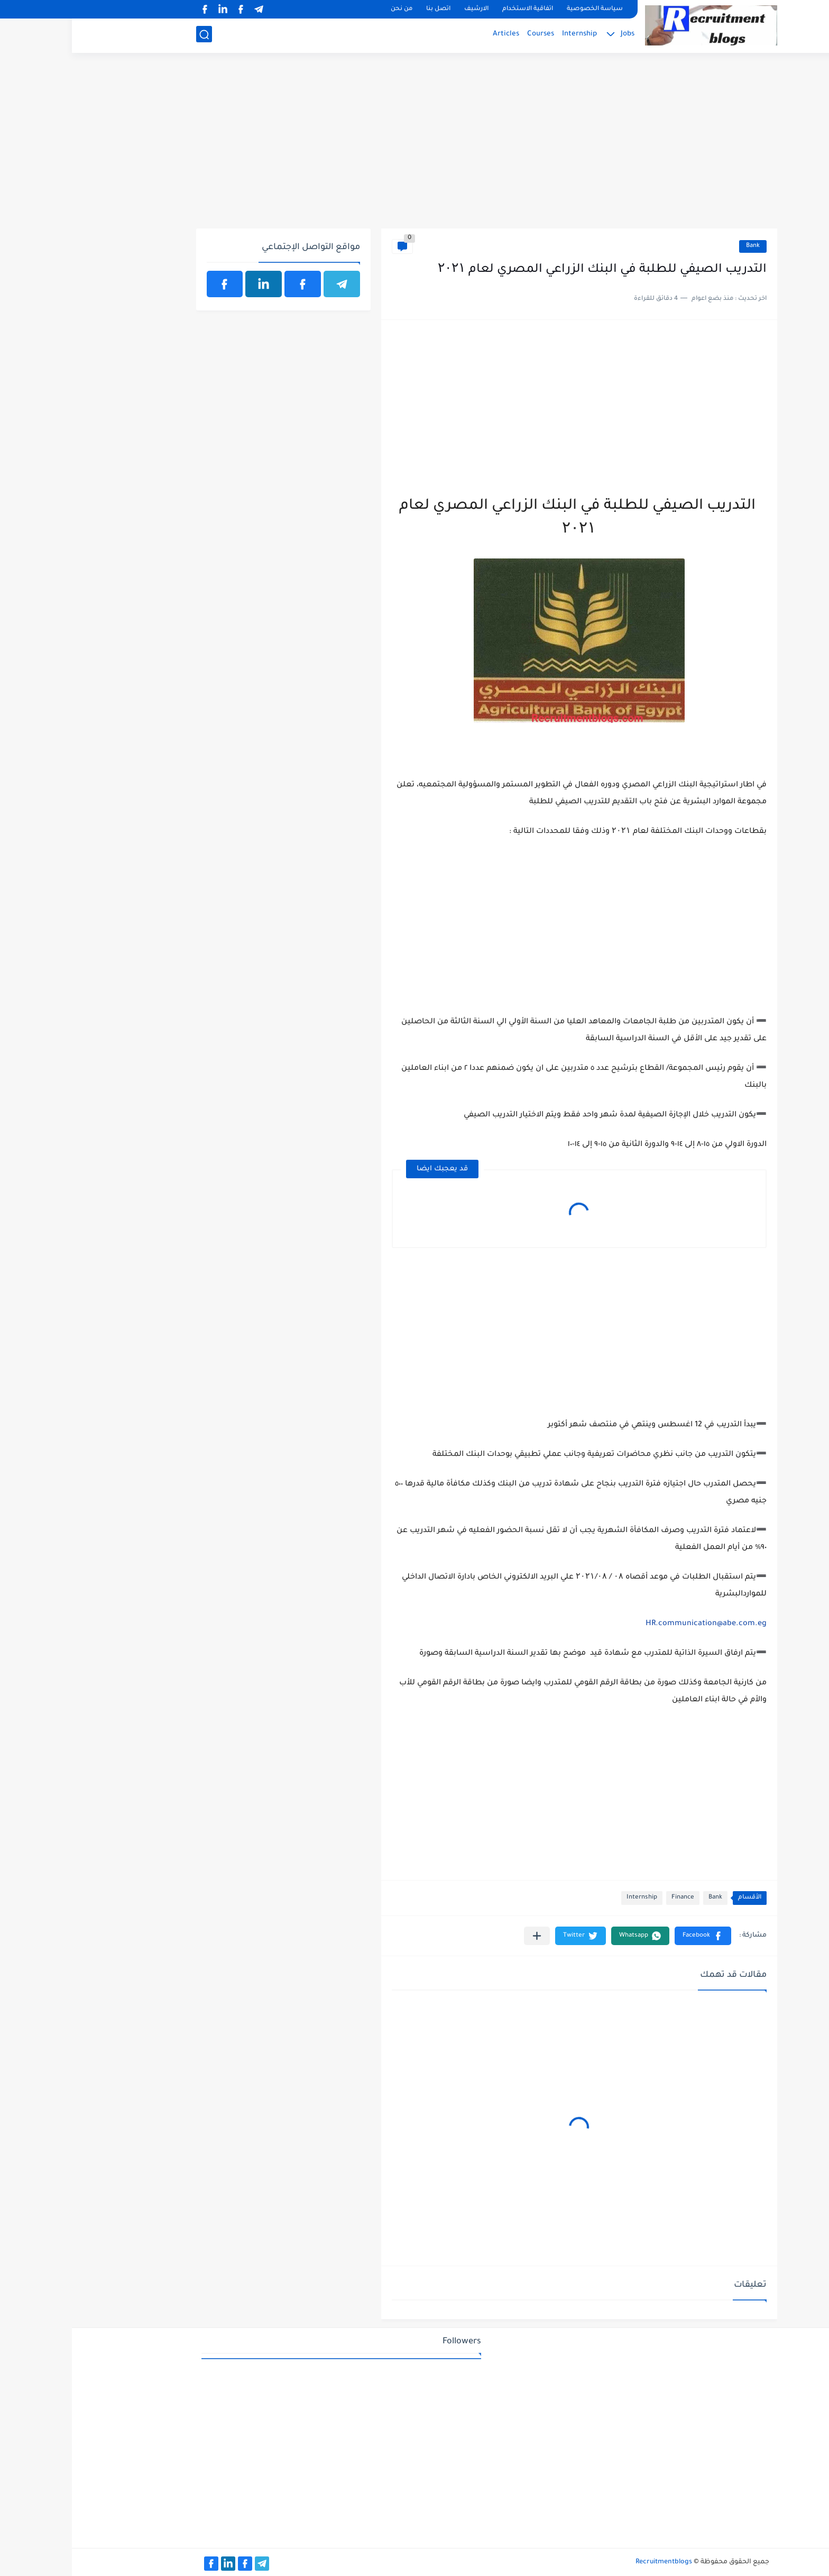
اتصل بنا (366, 9)
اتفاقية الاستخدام (455, 9)
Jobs (556, 35)
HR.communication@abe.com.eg (634, 1624)
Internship (507, 35)
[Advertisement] (414, 146)
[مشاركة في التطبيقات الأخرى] (465, 1936)
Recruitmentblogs (592, 2562)
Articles (434, 35)
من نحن (329, 9)
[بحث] (132, 35)
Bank (681, 246)
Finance (611, 1897)
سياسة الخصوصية (523, 9)
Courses (468, 35)
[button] (631, 1936)
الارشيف (404, 9)
